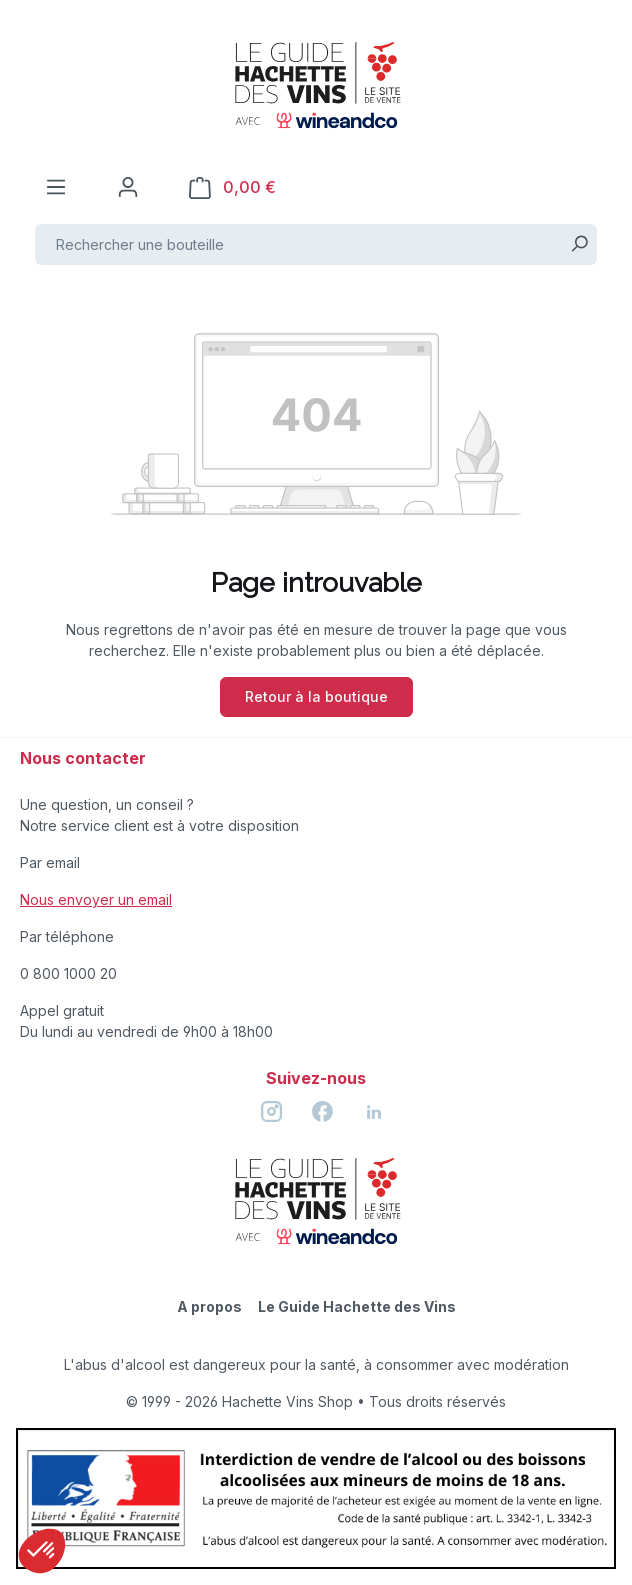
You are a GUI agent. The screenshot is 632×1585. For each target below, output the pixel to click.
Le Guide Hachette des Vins (357, 1306)
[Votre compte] (128, 187)
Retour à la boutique (316, 696)
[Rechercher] (579, 244)
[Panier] (232, 187)
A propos (209, 1306)
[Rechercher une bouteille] (299, 244)
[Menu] (56, 187)
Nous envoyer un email (96, 899)
